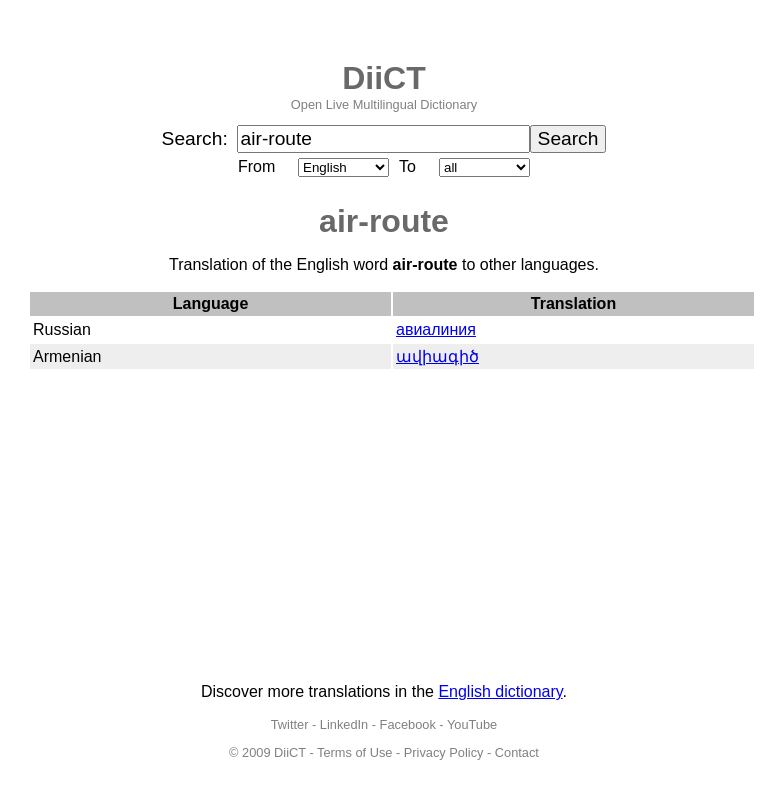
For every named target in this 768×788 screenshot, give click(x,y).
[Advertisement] (384, 527)
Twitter (290, 724)
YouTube (472, 724)
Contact (517, 752)
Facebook (408, 724)
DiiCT (384, 78)
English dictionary (500, 691)
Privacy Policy (444, 752)
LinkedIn (344, 724)
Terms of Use (354, 752)
